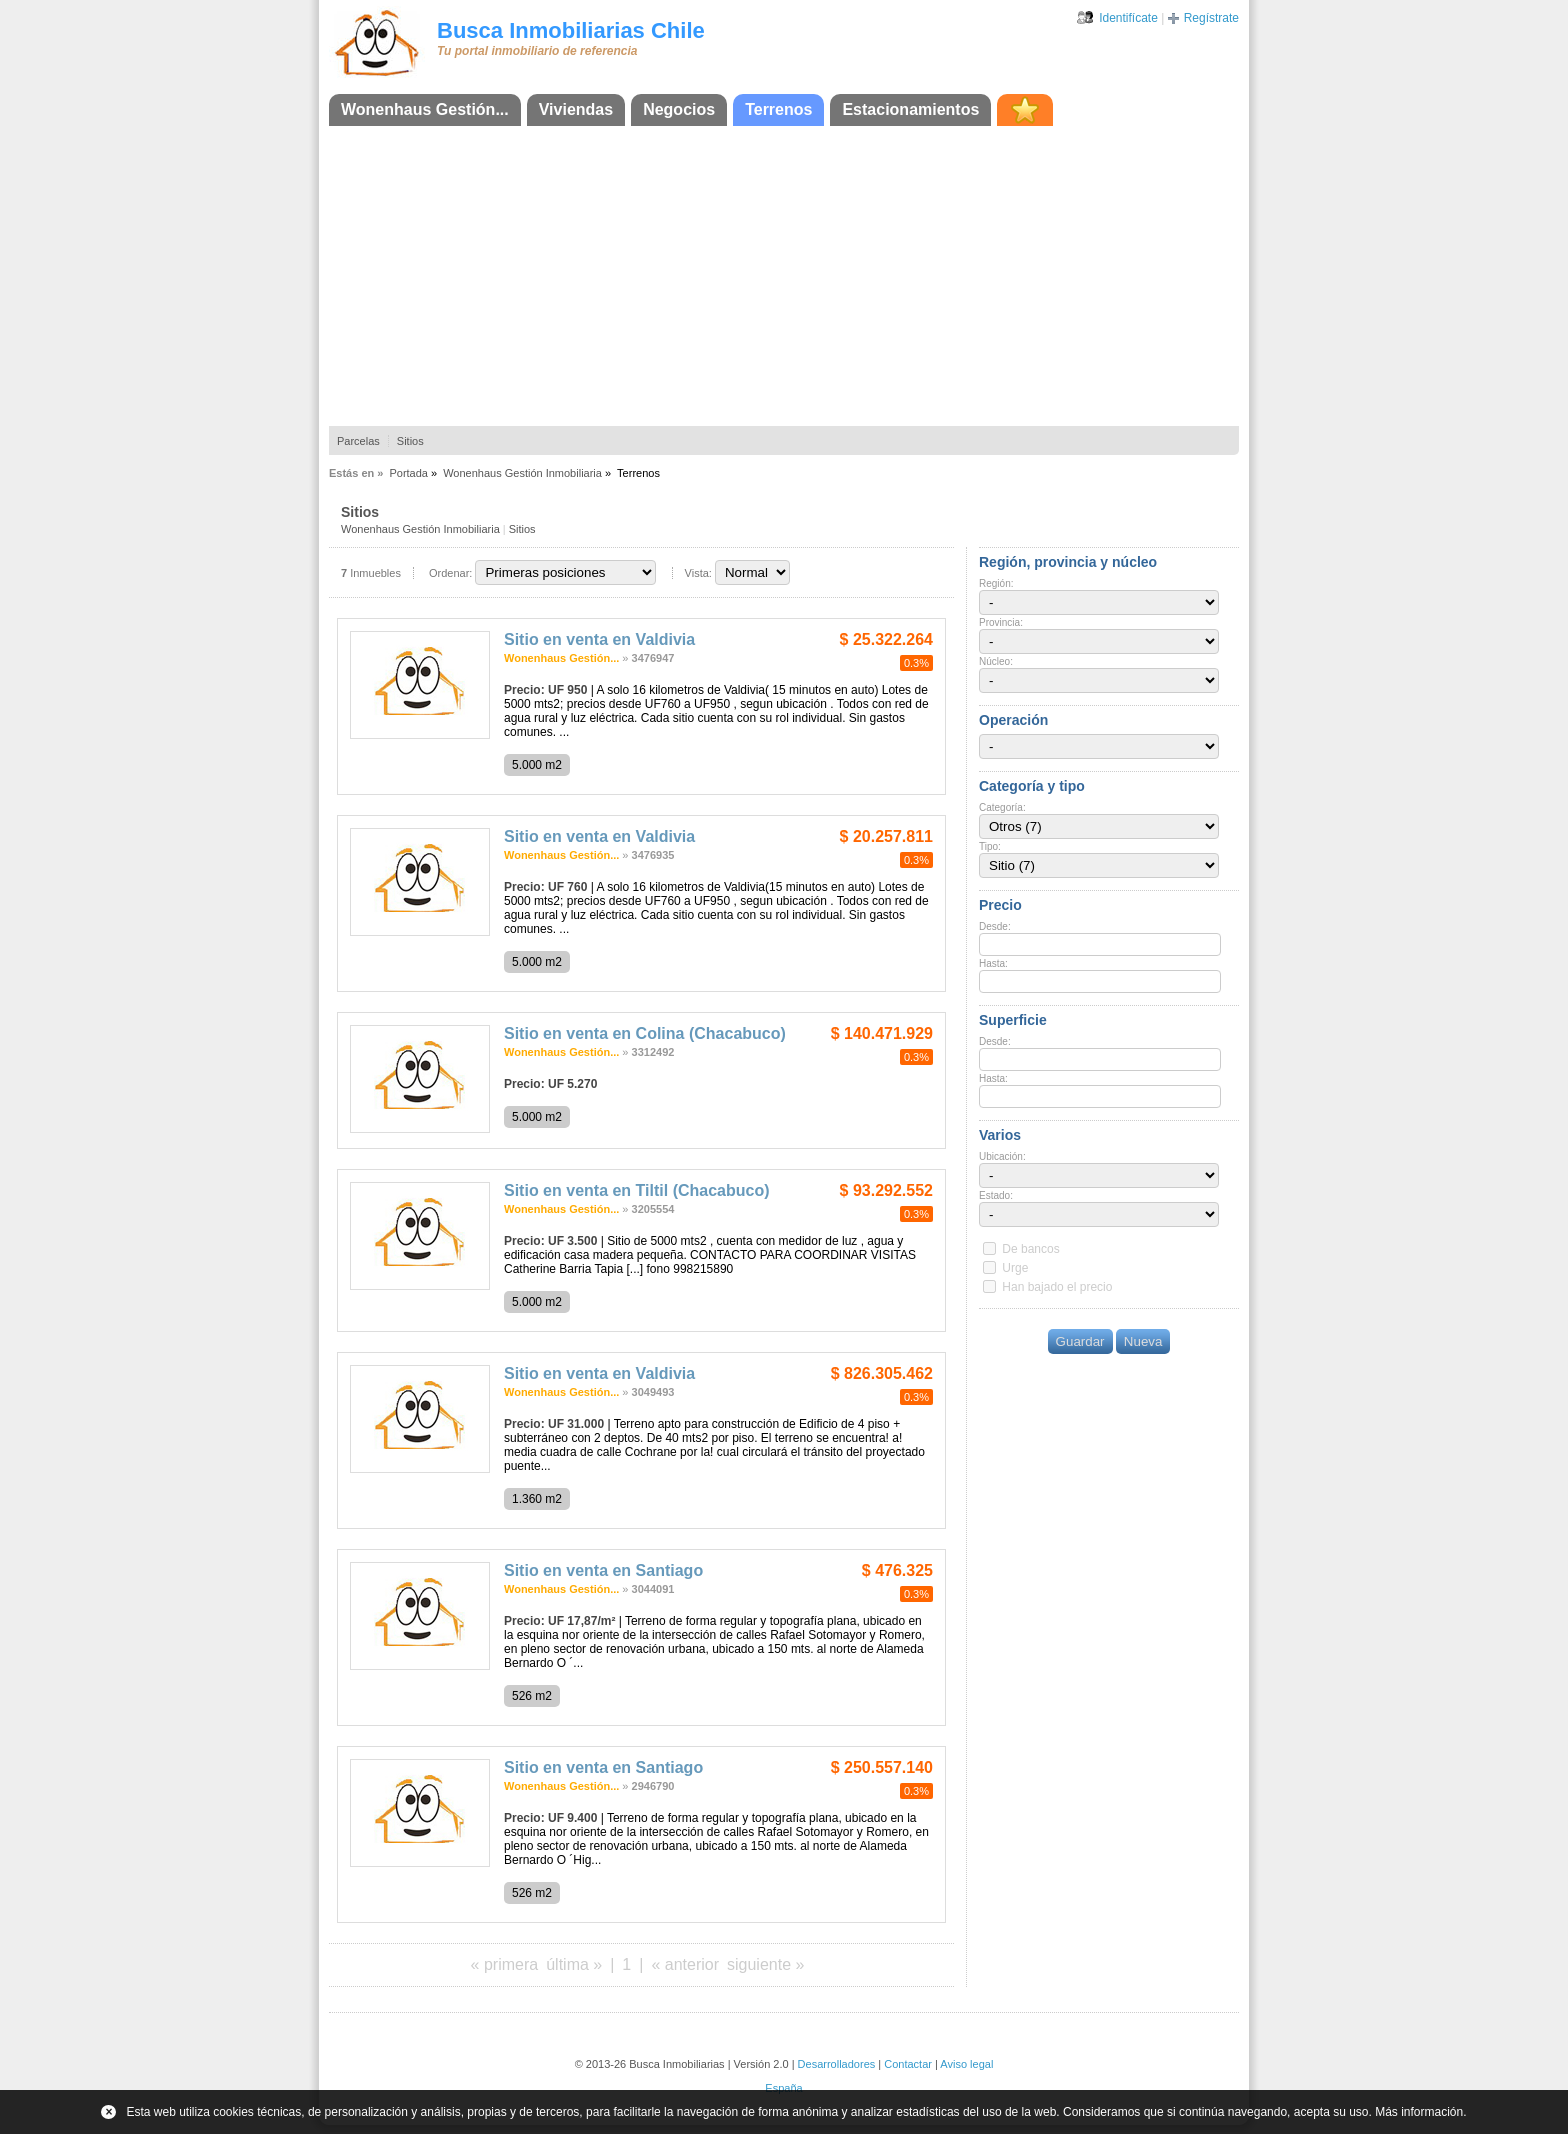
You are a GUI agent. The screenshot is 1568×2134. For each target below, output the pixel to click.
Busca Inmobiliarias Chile (571, 30)
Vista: (698, 573)
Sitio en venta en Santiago (603, 1570)
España (783, 2088)
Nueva (1143, 1341)
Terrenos (778, 109)
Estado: (996, 1195)
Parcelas (358, 441)
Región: (996, 583)
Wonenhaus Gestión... (425, 109)
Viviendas (576, 109)
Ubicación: (1002, 1156)
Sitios (410, 441)
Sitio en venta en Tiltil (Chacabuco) (637, 1190)
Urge (1015, 1268)
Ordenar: (450, 573)
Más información (1419, 2112)
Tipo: (990, 846)
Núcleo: (996, 661)
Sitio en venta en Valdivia (599, 639)
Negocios (679, 109)
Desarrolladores (837, 2064)
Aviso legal (966, 2064)
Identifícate (1128, 18)
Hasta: (993, 963)
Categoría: (1002, 807)
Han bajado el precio (1057, 1287)
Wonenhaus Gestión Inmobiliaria (522, 473)
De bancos (1030, 1249)
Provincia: (1001, 622)
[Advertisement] (784, 276)
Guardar (1080, 1341)
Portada (408, 473)
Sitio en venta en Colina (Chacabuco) (645, 1033)
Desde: (995, 926)
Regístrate (1211, 18)
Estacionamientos (910, 109)
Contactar (908, 2064)
